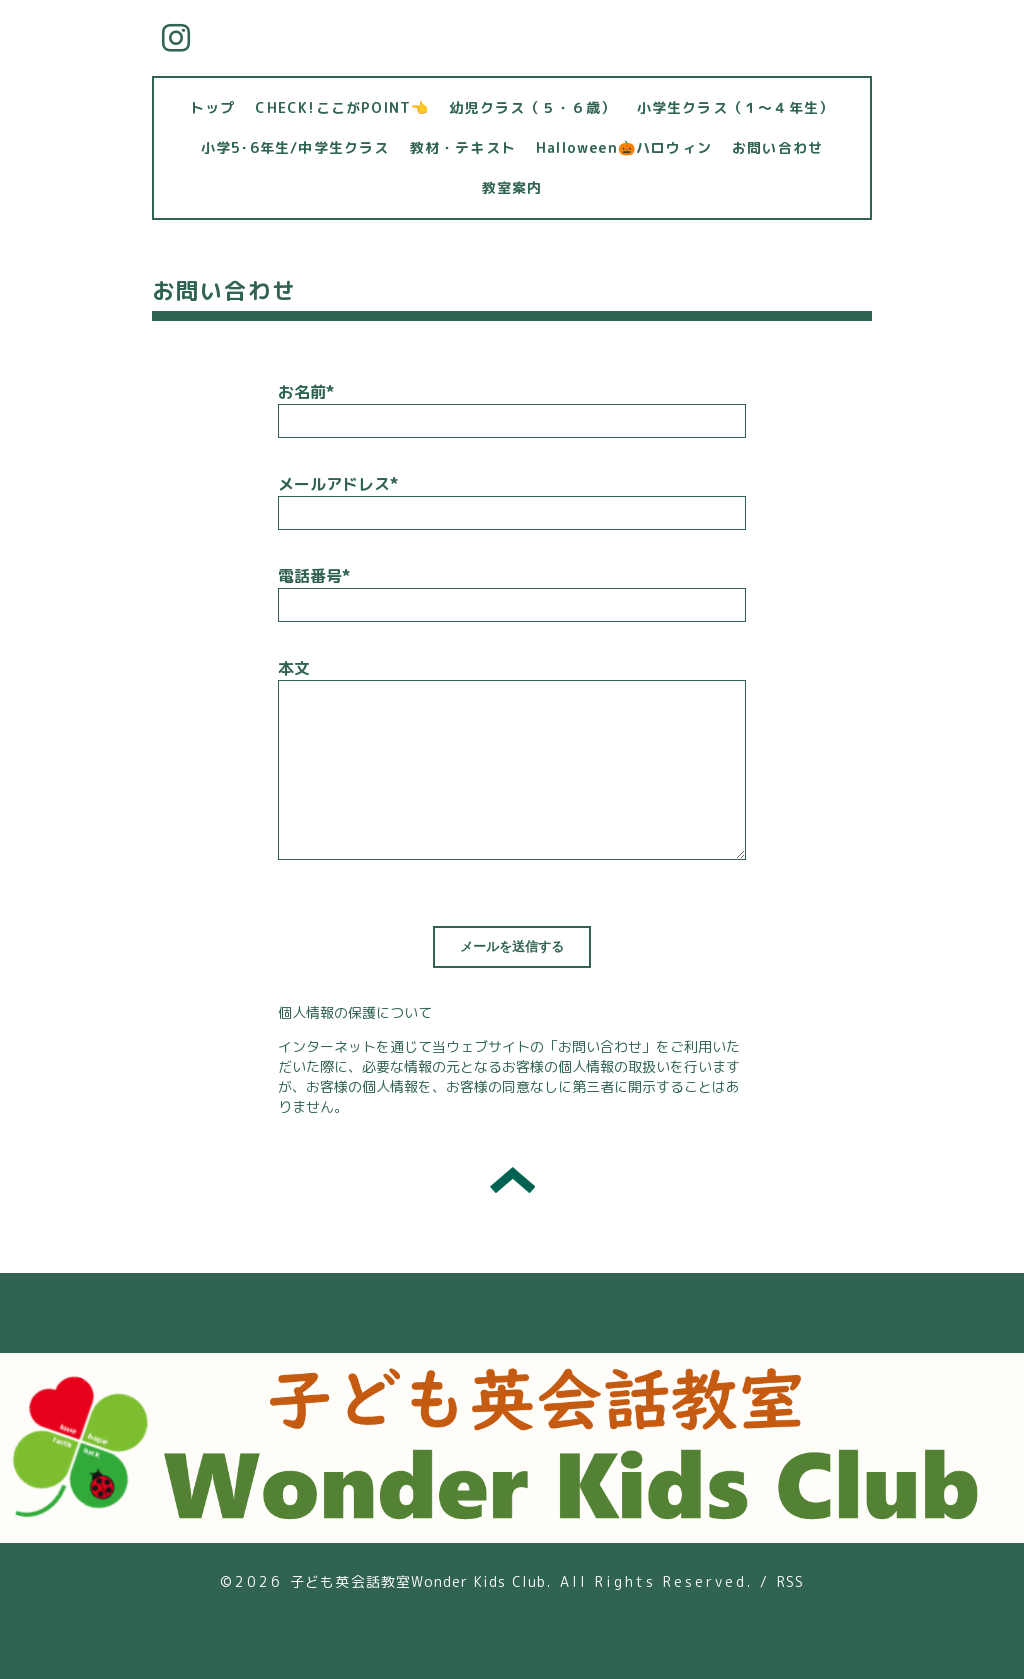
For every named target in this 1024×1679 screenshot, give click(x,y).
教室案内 (512, 187)
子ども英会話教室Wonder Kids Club (418, 1581)
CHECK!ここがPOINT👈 (342, 107)
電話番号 (314, 576)
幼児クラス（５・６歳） (532, 107)
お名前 (306, 392)
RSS (791, 1581)
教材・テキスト (463, 147)
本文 (294, 668)
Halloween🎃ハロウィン (624, 147)
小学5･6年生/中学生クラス (295, 147)
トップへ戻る (512, 1180)
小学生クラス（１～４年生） (736, 107)
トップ (213, 107)
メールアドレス (338, 484)
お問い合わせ (777, 147)
